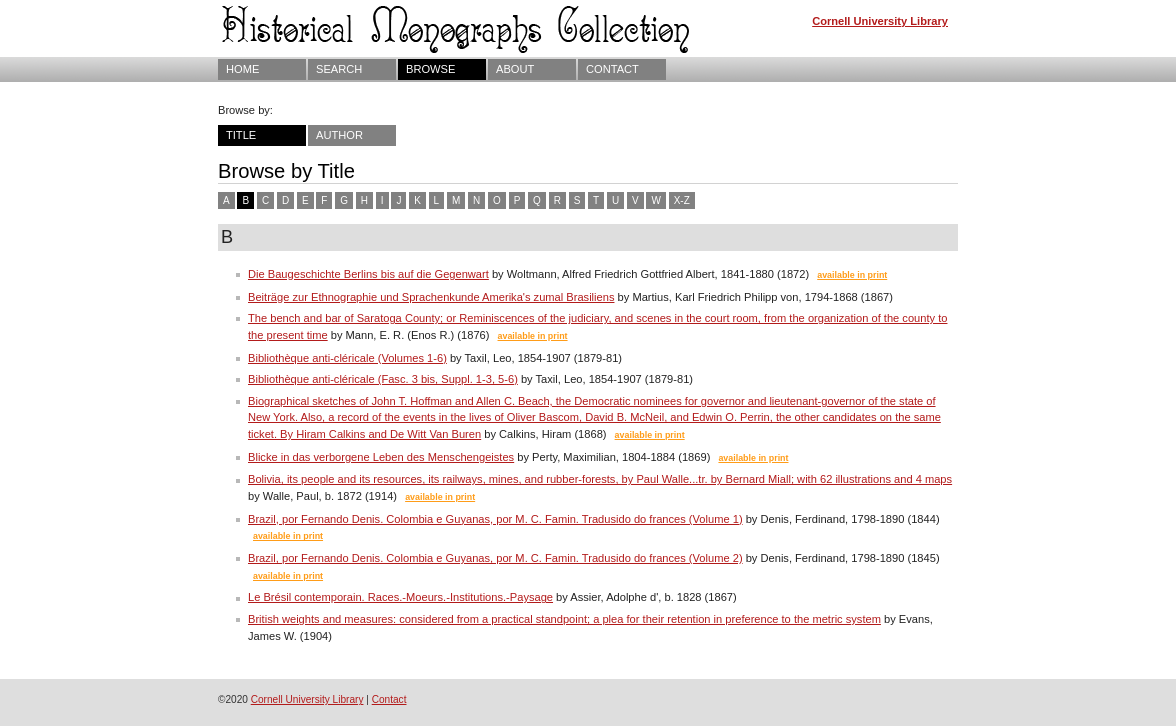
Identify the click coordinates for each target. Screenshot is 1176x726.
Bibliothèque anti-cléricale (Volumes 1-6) (347, 358)
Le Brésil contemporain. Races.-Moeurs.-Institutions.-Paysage (400, 597)
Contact (612, 69)
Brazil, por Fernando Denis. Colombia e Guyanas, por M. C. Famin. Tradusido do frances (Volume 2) (495, 558)
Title (241, 135)
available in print (852, 275)
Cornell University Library (880, 21)
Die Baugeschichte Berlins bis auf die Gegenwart (368, 274)
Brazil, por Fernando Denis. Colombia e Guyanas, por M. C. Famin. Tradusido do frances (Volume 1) (495, 519)
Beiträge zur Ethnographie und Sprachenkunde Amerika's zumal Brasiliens (431, 297)
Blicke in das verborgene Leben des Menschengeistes (381, 457)
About (515, 69)
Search (339, 69)
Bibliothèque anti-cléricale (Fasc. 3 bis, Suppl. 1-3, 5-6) (383, 379)
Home (242, 69)
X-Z (682, 200)
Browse (430, 69)
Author (339, 135)
